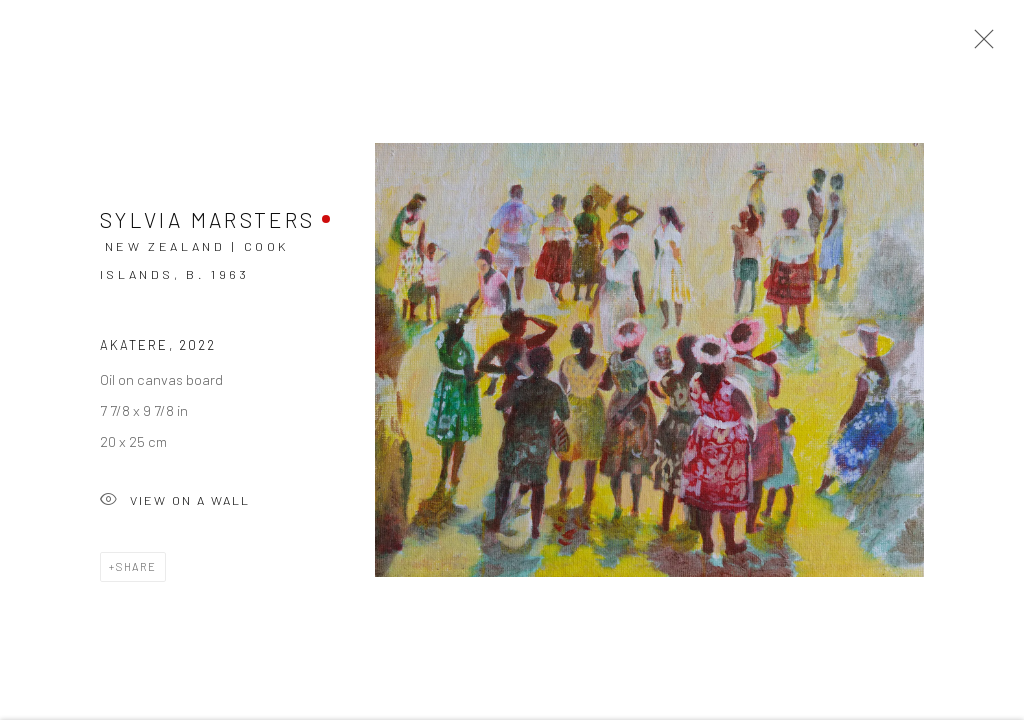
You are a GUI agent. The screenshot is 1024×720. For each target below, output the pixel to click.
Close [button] (979, 45)
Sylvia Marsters (207, 223)
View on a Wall (175, 505)
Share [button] (136, 570)
